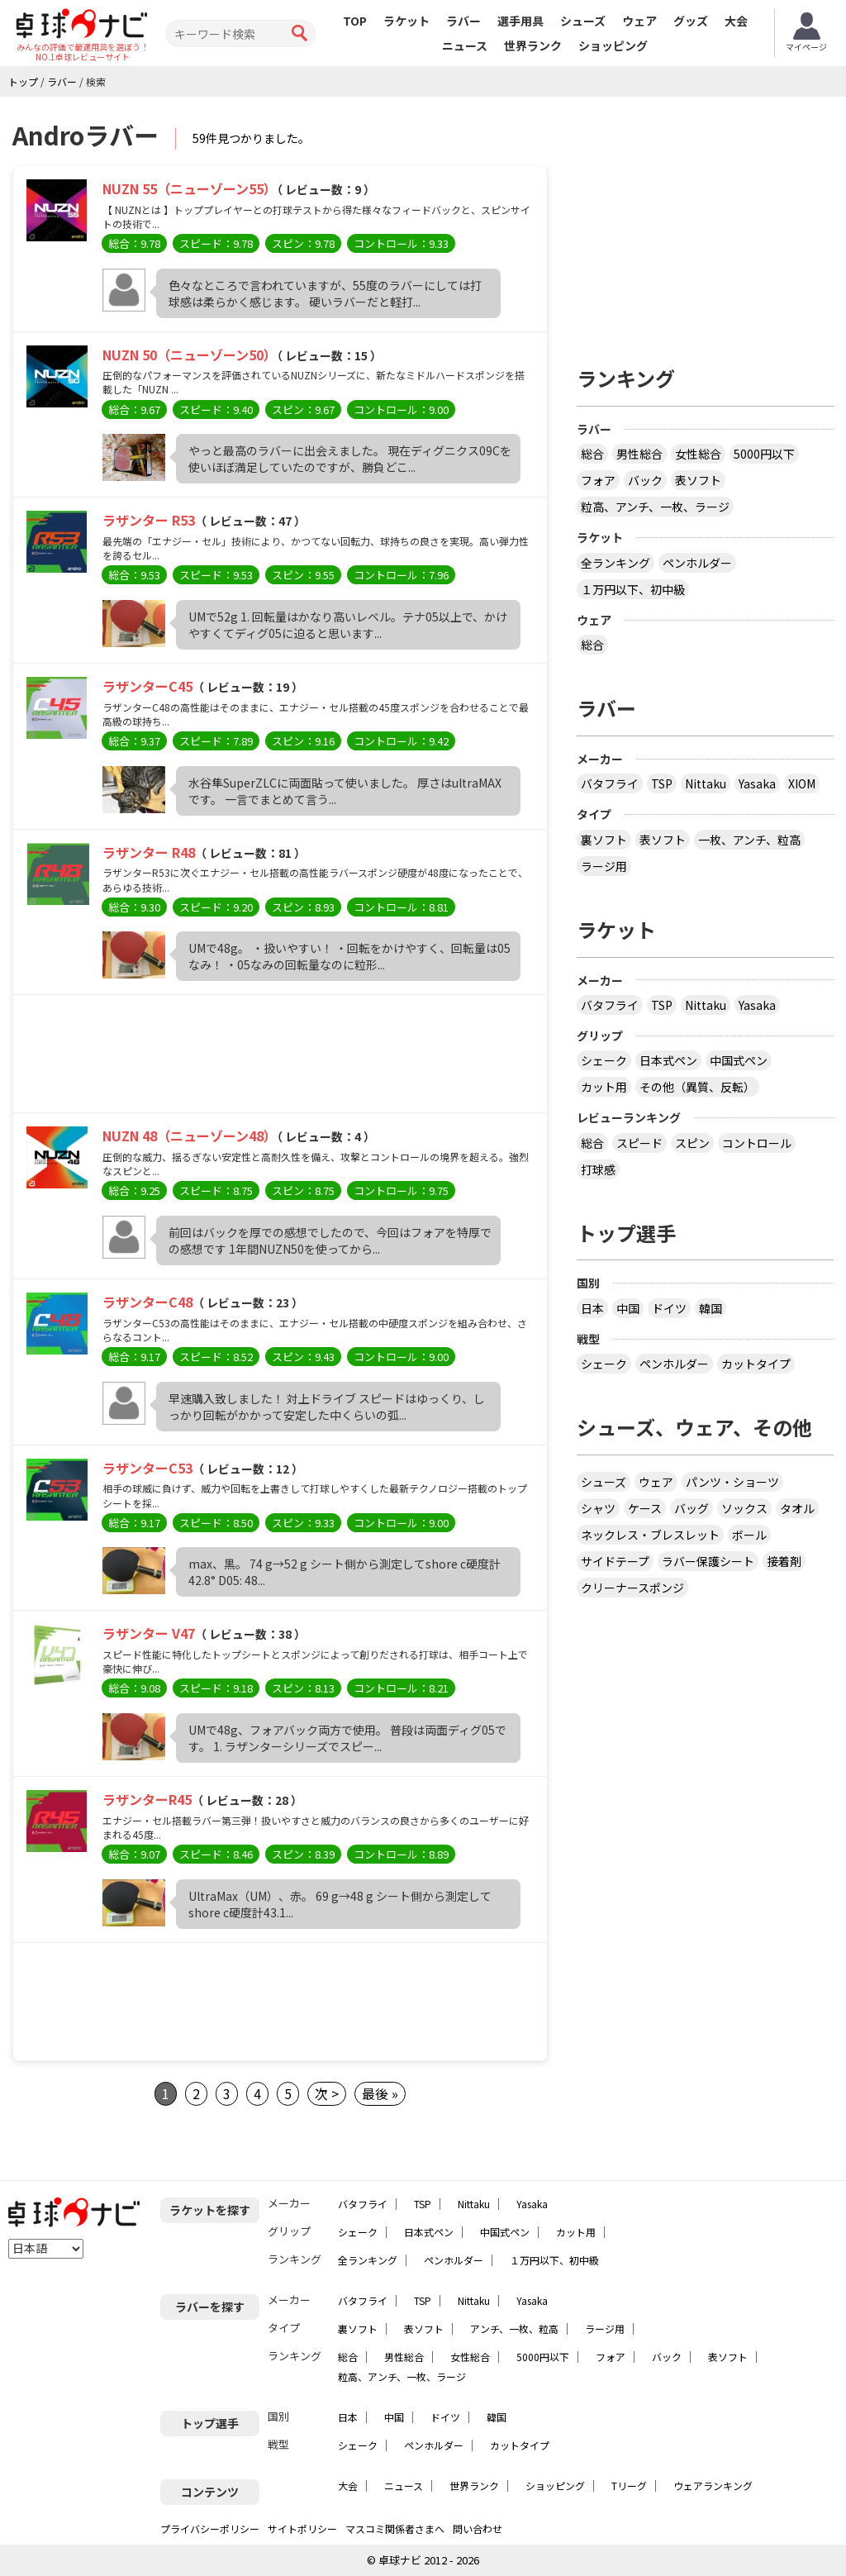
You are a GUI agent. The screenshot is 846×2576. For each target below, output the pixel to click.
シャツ (598, 1508)
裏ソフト (604, 839)
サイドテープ (615, 1561)
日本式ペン (668, 1060)
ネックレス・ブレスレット (650, 1534)
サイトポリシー (302, 2528)
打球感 (598, 1169)
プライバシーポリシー (209, 2528)
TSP (662, 783)
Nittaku (705, 783)
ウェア (639, 20)
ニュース (464, 45)
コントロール (756, 1143)
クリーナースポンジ (632, 1587)
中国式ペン (739, 1060)
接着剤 (784, 1561)
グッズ (690, 20)
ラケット (406, 20)
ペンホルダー (697, 563)
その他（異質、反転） (697, 1086)
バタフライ (610, 783)
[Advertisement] (280, 1057)
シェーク (604, 1060)
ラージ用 (604, 866)
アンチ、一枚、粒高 (514, 2328)
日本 (592, 1308)
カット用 (604, 1086)
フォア (598, 480)
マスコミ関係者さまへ (394, 2528)
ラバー (463, 20)
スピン (692, 1143)
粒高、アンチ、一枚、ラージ (655, 506)
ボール (749, 1534)
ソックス (744, 1508)
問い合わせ (477, 2528)
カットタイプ (756, 1363)
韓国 (710, 1308)
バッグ (691, 1508)
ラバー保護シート (708, 1561)
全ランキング (615, 563)
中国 (627, 1308)
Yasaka (757, 783)
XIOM (801, 783)
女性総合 (698, 453)
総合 (592, 453)
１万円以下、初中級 (633, 589)
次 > (327, 2093)
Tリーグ (629, 2485)
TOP (355, 20)
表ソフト (698, 480)
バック (645, 480)
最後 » (380, 2093)
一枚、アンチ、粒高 (749, 839)
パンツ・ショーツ (732, 1482)
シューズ (583, 20)
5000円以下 (764, 453)
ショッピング (613, 45)
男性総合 (639, 453)
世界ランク (533, 45)
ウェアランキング (713, 2485)
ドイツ (669, 1308)
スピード (639, 1143)
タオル (797, 1508)
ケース (645, 1508)
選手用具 (520, 20)
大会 (736, 20)
